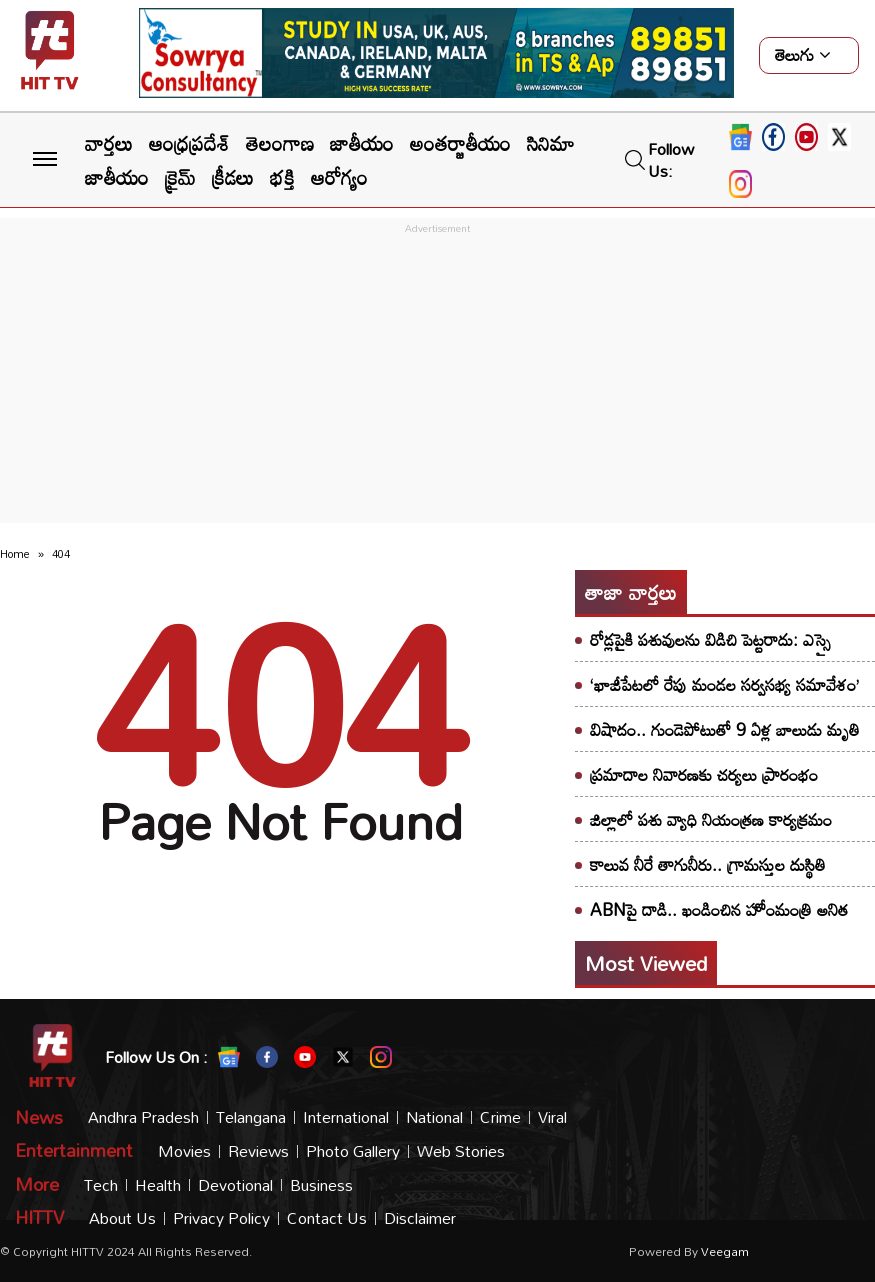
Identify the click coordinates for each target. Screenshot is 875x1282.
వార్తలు (109, 143)
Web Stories (461, 1151)
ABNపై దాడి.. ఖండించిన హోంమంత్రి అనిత (719, 909)
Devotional (235, 1185)
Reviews (258, 1151)
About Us (122, 1218)
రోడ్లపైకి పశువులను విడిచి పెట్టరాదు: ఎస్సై (710, 639)
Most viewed (646, 963)
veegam (725, 1251)
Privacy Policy (221, 1218)
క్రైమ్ (180, 177)
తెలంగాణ (280, 143)
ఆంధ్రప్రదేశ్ (189, 143)
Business (321, 1185)
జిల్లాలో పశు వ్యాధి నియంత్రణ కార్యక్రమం (711, 819)
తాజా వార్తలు (631, 592)
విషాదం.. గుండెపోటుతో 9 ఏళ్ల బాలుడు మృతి (725, 729)
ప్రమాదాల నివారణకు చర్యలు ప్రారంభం (704, 774)
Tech (101, 1185)
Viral (552, 1117)
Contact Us (327, 1218)
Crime (500, 1117)
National (434, 1117)
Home (15, 554)
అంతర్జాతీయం (460, 143)
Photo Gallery (353, 1151)
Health (158, 1185)
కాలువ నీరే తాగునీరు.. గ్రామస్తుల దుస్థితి (708, 864)
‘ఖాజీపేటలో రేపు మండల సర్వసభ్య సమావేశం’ (724, 684)
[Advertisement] (437, 379)
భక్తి (282, 177)
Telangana (251, 1117)
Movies (184, 1151)
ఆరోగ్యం (339, 177)
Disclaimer (420, 1218)
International (346, 1117)
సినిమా (551, 143)
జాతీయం (362, 143)
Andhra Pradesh (143, 1117)
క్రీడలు (233, 177)
